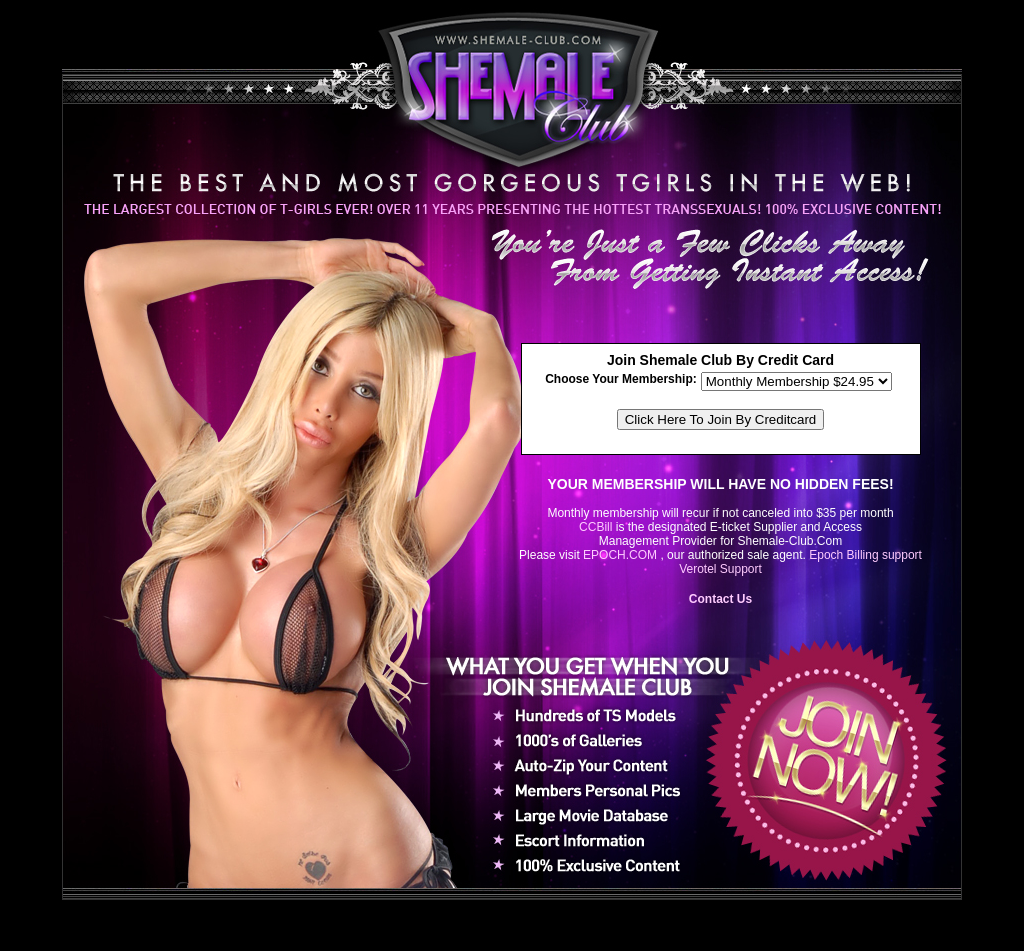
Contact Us (720, 599)
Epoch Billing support (865, 555)
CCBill (595, 527)
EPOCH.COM (620, 555)
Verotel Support (720, 569)
